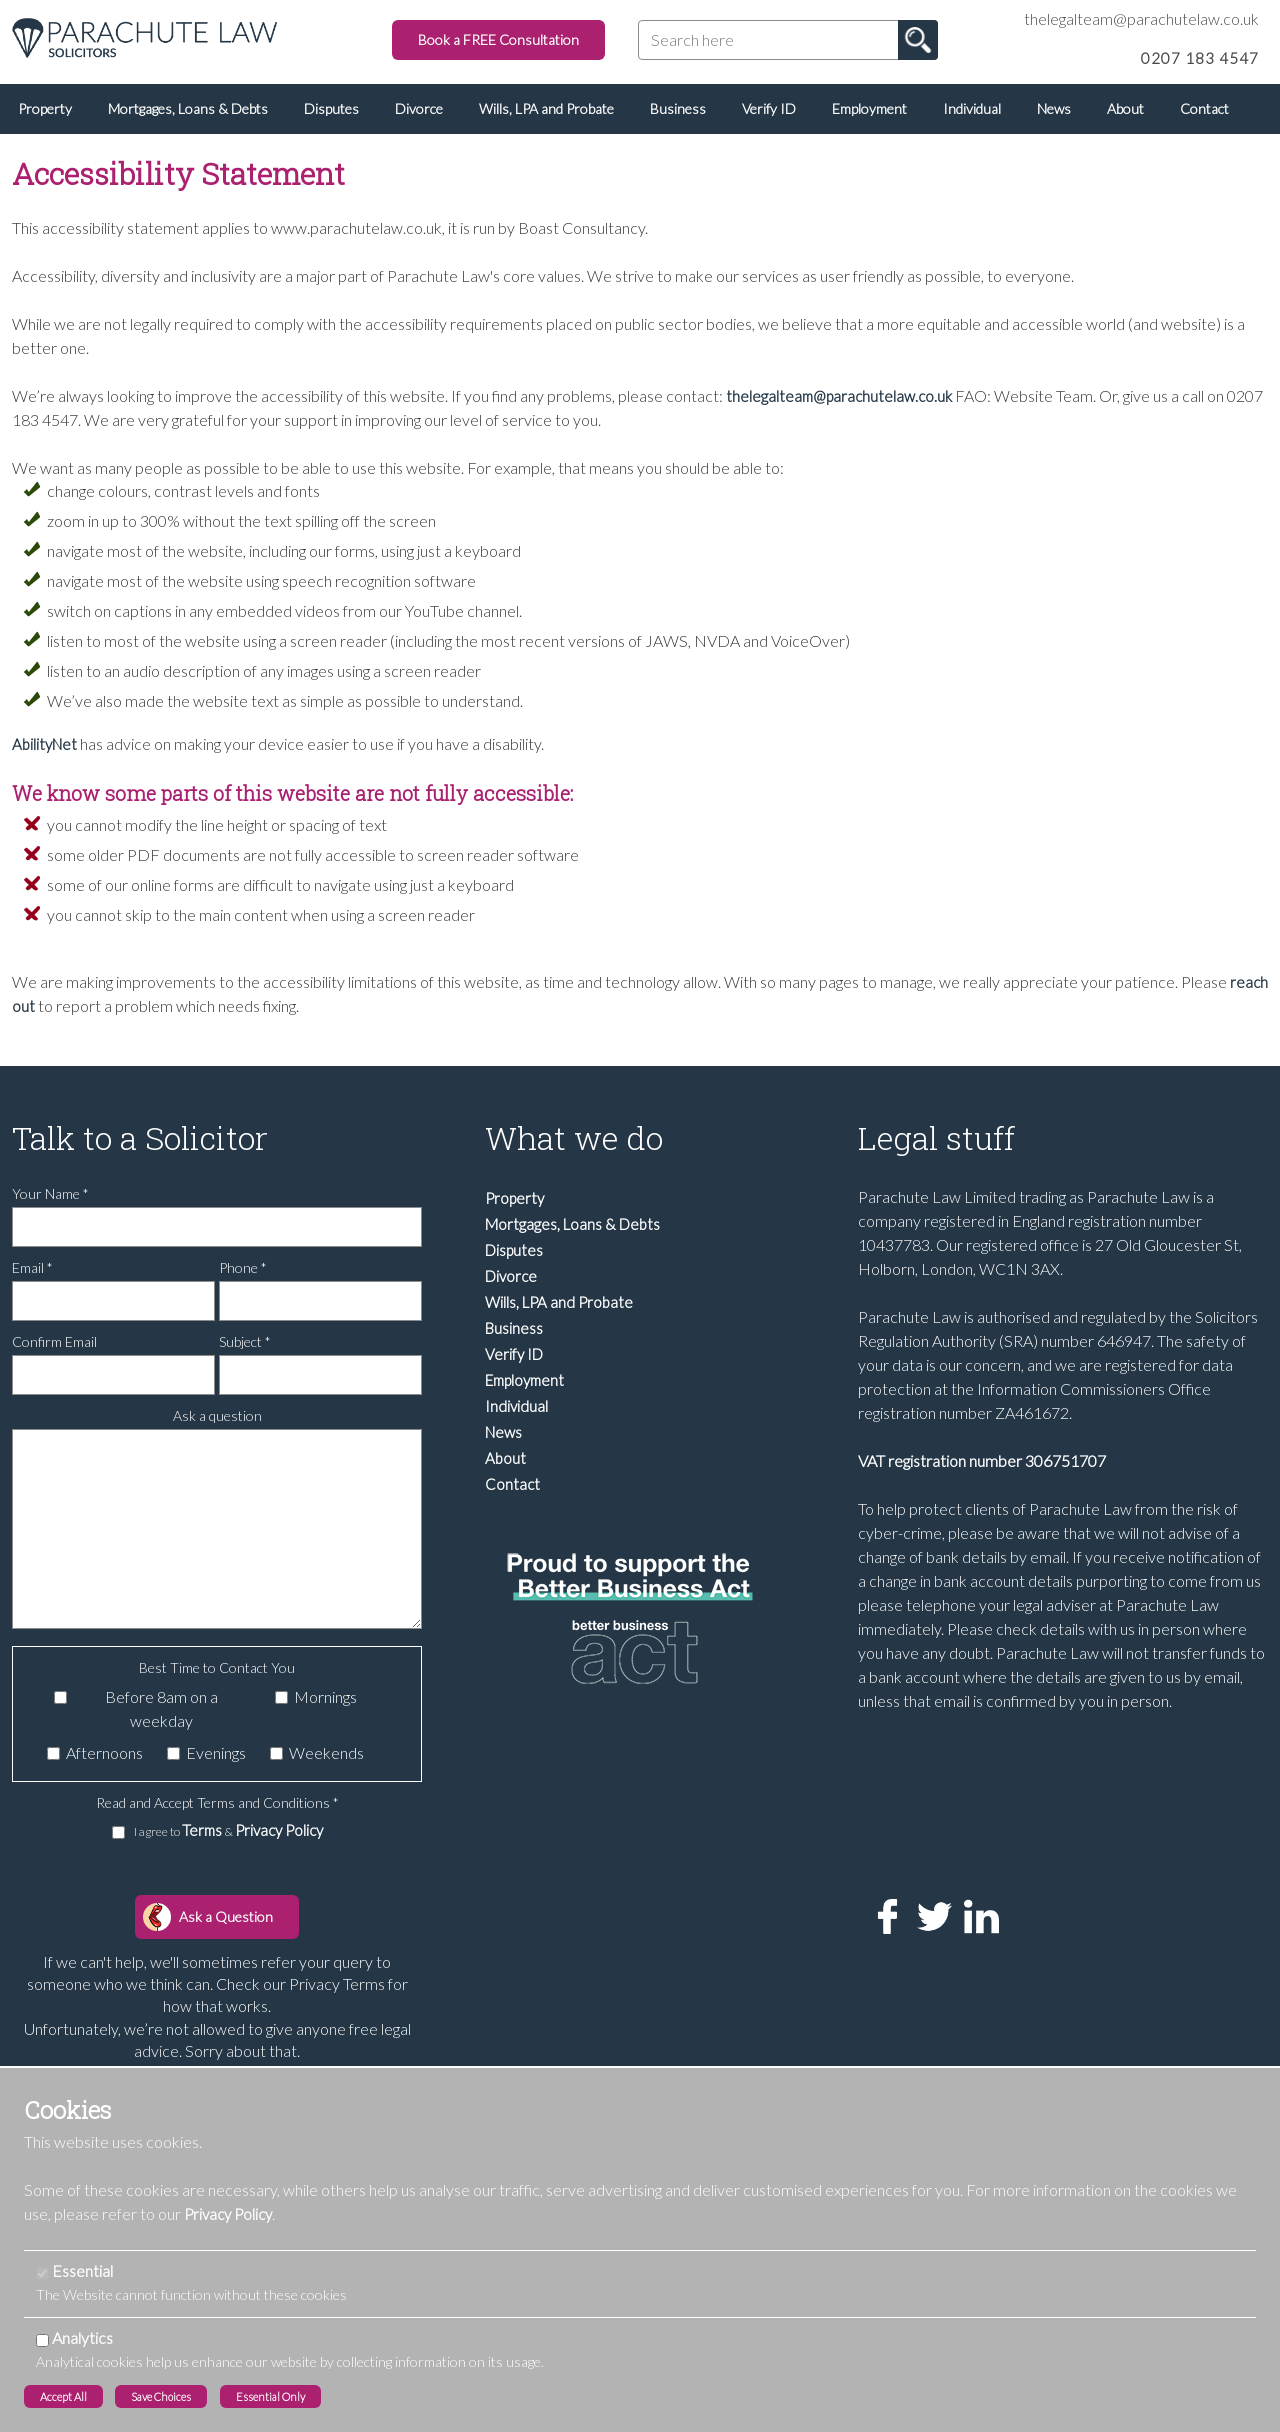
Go (918, 40)
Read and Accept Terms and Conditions (217, 1802)
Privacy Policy (279, 1830)
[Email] (113, 1301)
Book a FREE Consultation (498, 39)
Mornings (325, 1696)
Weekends (326, 1752)
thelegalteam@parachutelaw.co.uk (839, 396)
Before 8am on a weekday (161, 1708)
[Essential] (42, 2273)
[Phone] (320, 1301)
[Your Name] (217, 1227)
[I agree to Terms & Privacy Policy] (118, 1832)
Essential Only (270, 2396)
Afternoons (104, 1752)
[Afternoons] (53, 1753)
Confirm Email (54, 1341)
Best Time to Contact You (217, 1667)
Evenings (216, 1752)
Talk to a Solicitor (140, 1137)
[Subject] (320, 1375)
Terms (203, 1830)
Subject (245, 1341)
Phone (243, 1267)
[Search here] (788, 40)
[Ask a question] (217, 1529)
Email (32, 1267)
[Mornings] (281, 1697)
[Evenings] (173, 1753)
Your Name (50, 1193)
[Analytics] (42, 2340)
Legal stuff (936, 1137)
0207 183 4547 (1200, 58)
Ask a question (217, 1415)
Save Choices (161, 2396)
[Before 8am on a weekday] (60, 1697)
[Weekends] (276, 1753)
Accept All (63, 2396)
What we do (574, 1137)
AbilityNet (44, 744)
